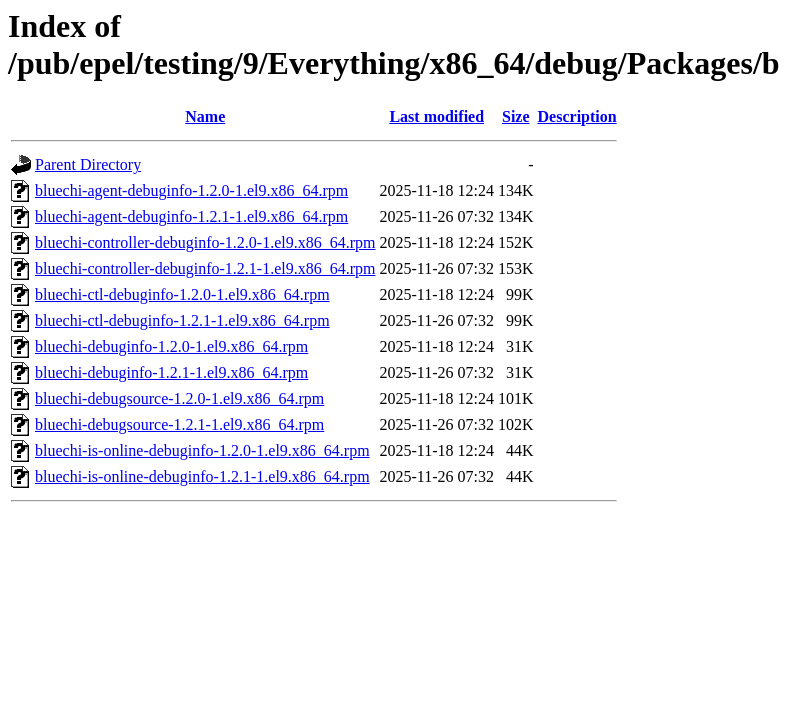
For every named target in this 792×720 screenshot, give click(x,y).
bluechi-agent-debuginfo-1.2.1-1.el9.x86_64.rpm (191, 216)
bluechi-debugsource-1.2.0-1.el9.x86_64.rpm (179, 398)
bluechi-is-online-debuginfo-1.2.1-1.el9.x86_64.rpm (202, 476)
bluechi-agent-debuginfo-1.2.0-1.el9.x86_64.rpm (191, 190)
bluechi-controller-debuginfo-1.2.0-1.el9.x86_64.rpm (205, 242)
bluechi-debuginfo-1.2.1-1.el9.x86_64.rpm (171, 372)
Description (577, 116)
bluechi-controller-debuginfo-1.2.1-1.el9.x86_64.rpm (205, 268)
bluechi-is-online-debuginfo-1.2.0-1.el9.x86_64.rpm (202, 450)
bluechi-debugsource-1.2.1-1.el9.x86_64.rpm (179, 424)
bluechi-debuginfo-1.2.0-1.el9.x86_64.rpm (171, 346)
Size (516, 116)
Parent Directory (88, 164)
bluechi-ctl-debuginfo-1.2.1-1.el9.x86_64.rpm (182, 320)
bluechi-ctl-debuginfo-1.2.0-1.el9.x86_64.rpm (182, 294)
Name (205, 116)
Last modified (436, 116)
